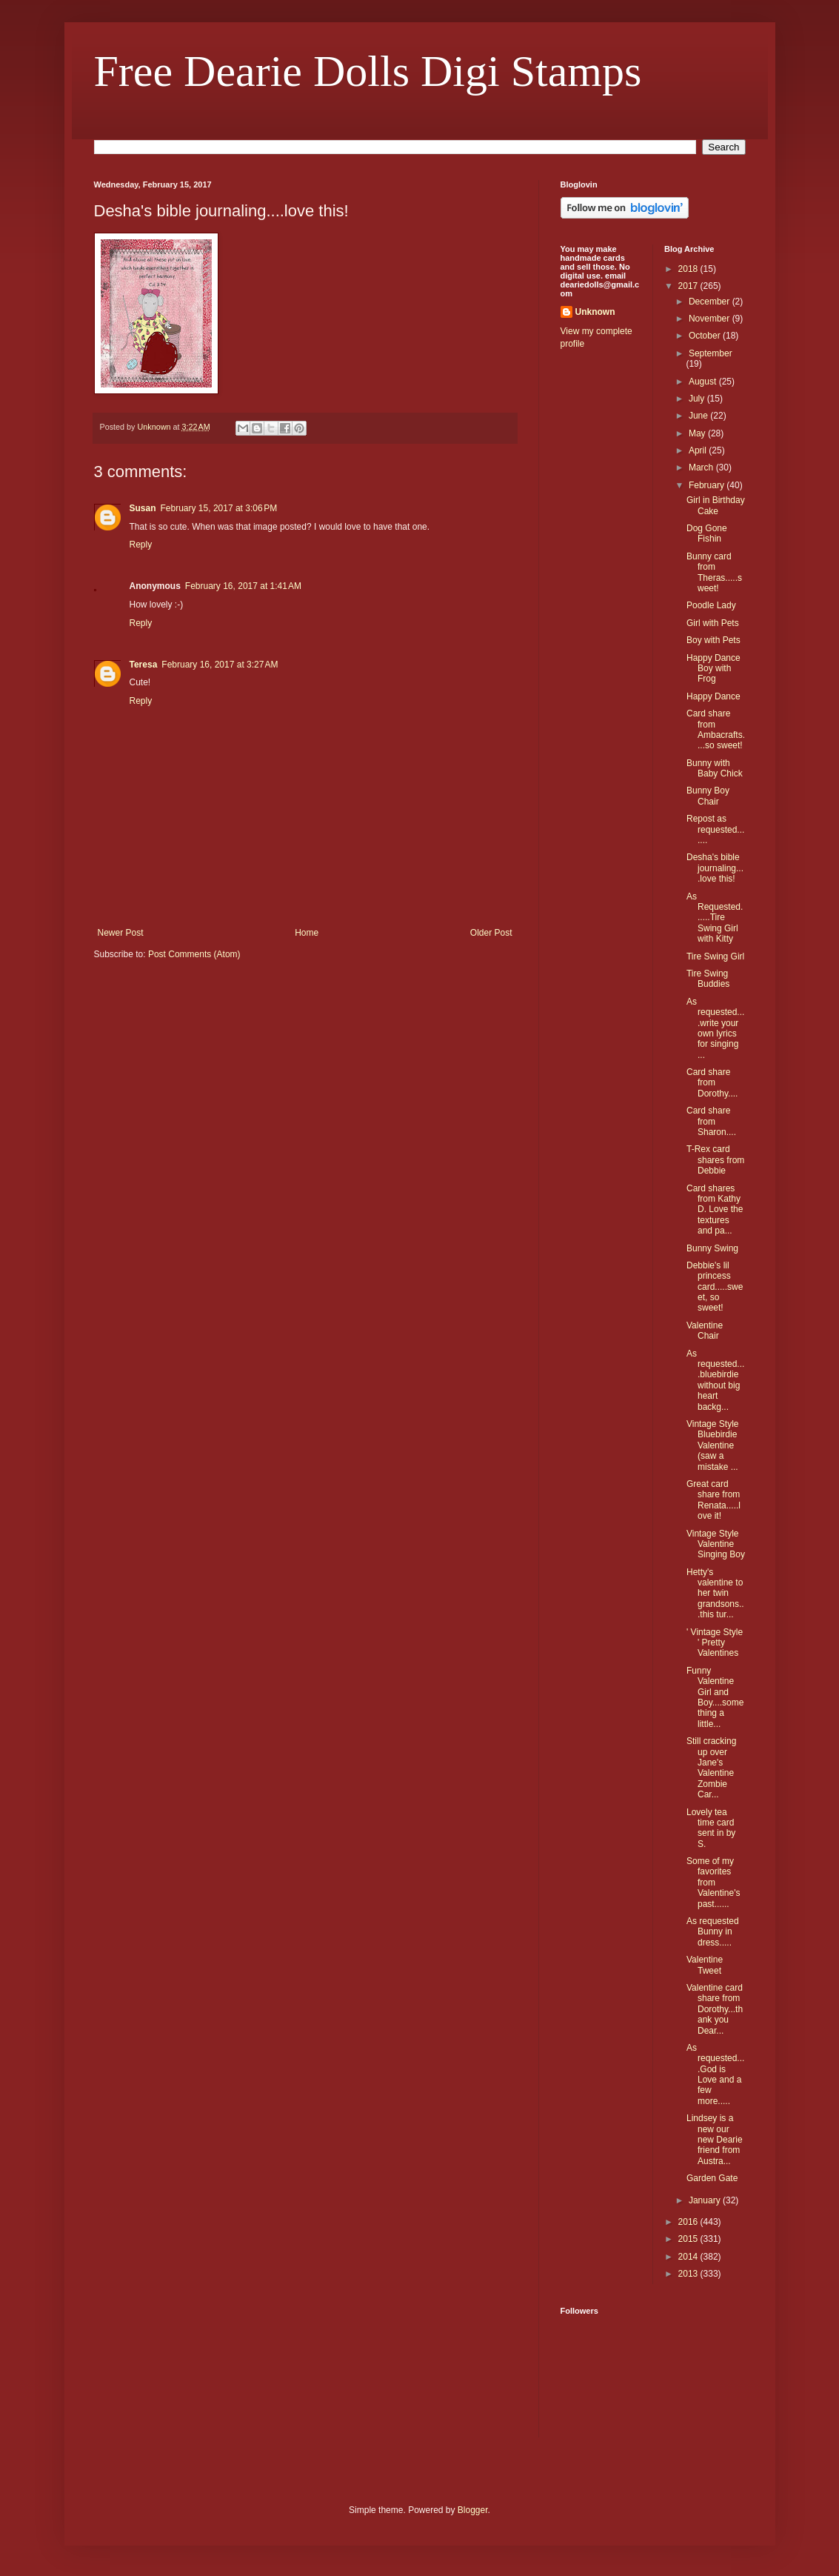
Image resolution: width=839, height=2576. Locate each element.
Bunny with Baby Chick (714, 768)
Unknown (595, 312)
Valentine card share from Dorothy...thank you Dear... (714, 2009)
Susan (143, 508)
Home (306, 933)
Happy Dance (713, 696)
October (706, 335)
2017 (689, 286)
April (699, 450)
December (710, 301)
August (704, 381)
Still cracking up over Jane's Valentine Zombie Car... (711, 1768)
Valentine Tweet (704, 1964)
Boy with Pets (713, 640)
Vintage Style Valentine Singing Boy (715, 1544)
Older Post (491, 933)
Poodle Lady (711, 605)
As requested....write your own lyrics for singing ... (715, 1028)
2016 (689, 2222)
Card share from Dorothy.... (712, 1083)
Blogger (473, 2510)
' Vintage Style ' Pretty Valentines (714, 1643)
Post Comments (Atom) (194, 954)
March (702, 467)
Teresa (144, 664)
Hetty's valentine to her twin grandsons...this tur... (715, 1593)
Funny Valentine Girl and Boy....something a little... (714, 1697)
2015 (689, 2239)
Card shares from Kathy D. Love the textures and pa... (714, 1210)
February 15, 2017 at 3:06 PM (219, 508)
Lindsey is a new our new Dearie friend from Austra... (714, 2139)
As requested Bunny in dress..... (712, 1932)
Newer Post (121, 933)
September (710, 353)
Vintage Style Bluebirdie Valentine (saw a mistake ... (712, 1445)
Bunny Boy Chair (707, 795)
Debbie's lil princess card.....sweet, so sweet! (714, 1287)
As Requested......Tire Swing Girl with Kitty (714, 918)
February (707, 485)
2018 (689, 269)
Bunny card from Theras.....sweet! (714, 572)
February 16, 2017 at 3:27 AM (219, 664)
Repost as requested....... (715, 829)
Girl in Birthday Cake (715, 505)
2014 (689, 2256)
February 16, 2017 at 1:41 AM (243, 586)
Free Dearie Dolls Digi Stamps (368, 71)
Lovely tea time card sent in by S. (710, 1828)
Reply (141, 544)
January (706, 2200)
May (698, 433)
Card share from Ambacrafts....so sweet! (715, 729)
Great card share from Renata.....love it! (713, 1500)
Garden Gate (712, 2178)
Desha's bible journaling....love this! (714, 868)
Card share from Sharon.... (711, 1121)
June (699, 415)
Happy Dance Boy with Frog (713, 669)
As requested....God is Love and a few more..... (715, 2074)
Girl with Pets (712, 623)
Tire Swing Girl (715, 956)
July (698, 398)
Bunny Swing (712, 1248)
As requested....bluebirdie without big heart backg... (715, 1380)
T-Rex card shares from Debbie (715, 1160)
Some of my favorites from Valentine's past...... (713, 1882)
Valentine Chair (704, 1330)
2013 (689, 2274)
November (710, 318)
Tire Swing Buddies (707, 978)
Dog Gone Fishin (706, 533)
